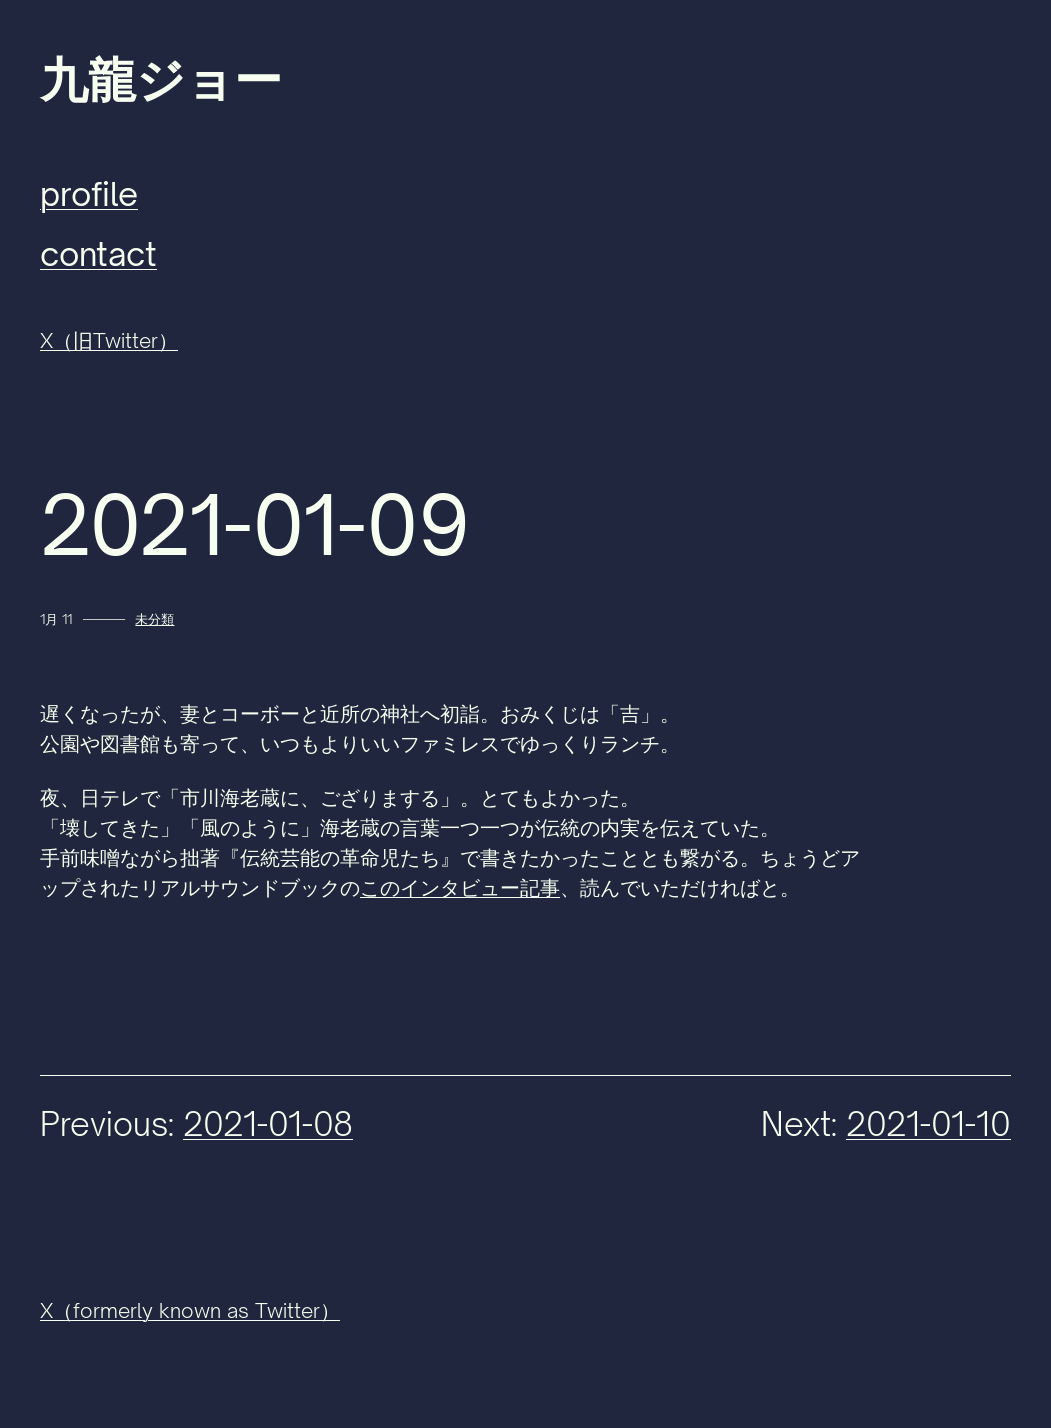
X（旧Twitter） (109, 340)
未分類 (154, 619)
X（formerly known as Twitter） (190, 1310)
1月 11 (56, 619)
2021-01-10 (928, 1124)
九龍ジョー (161, 80)
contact (98, 254)
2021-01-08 (268, 1124)
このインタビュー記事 (460, 887)
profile (89, 194)
